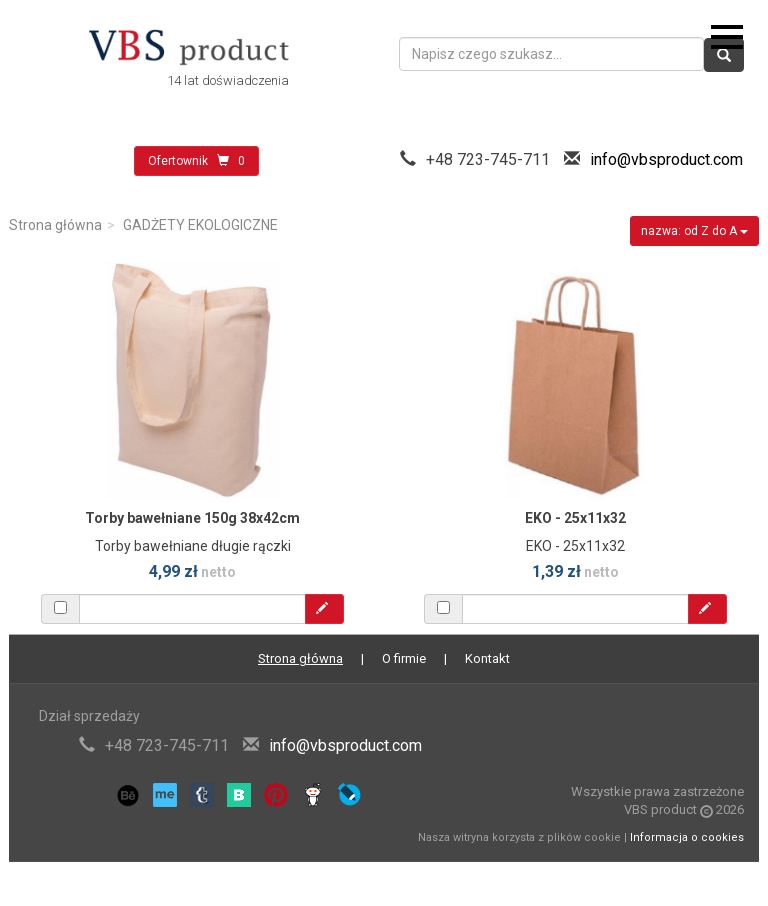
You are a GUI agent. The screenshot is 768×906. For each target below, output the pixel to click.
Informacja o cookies (687, 837)
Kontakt (487, 658)
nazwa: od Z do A (694, 231)
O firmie (404, 658)
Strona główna (55, 225)
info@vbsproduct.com (666, 159)
